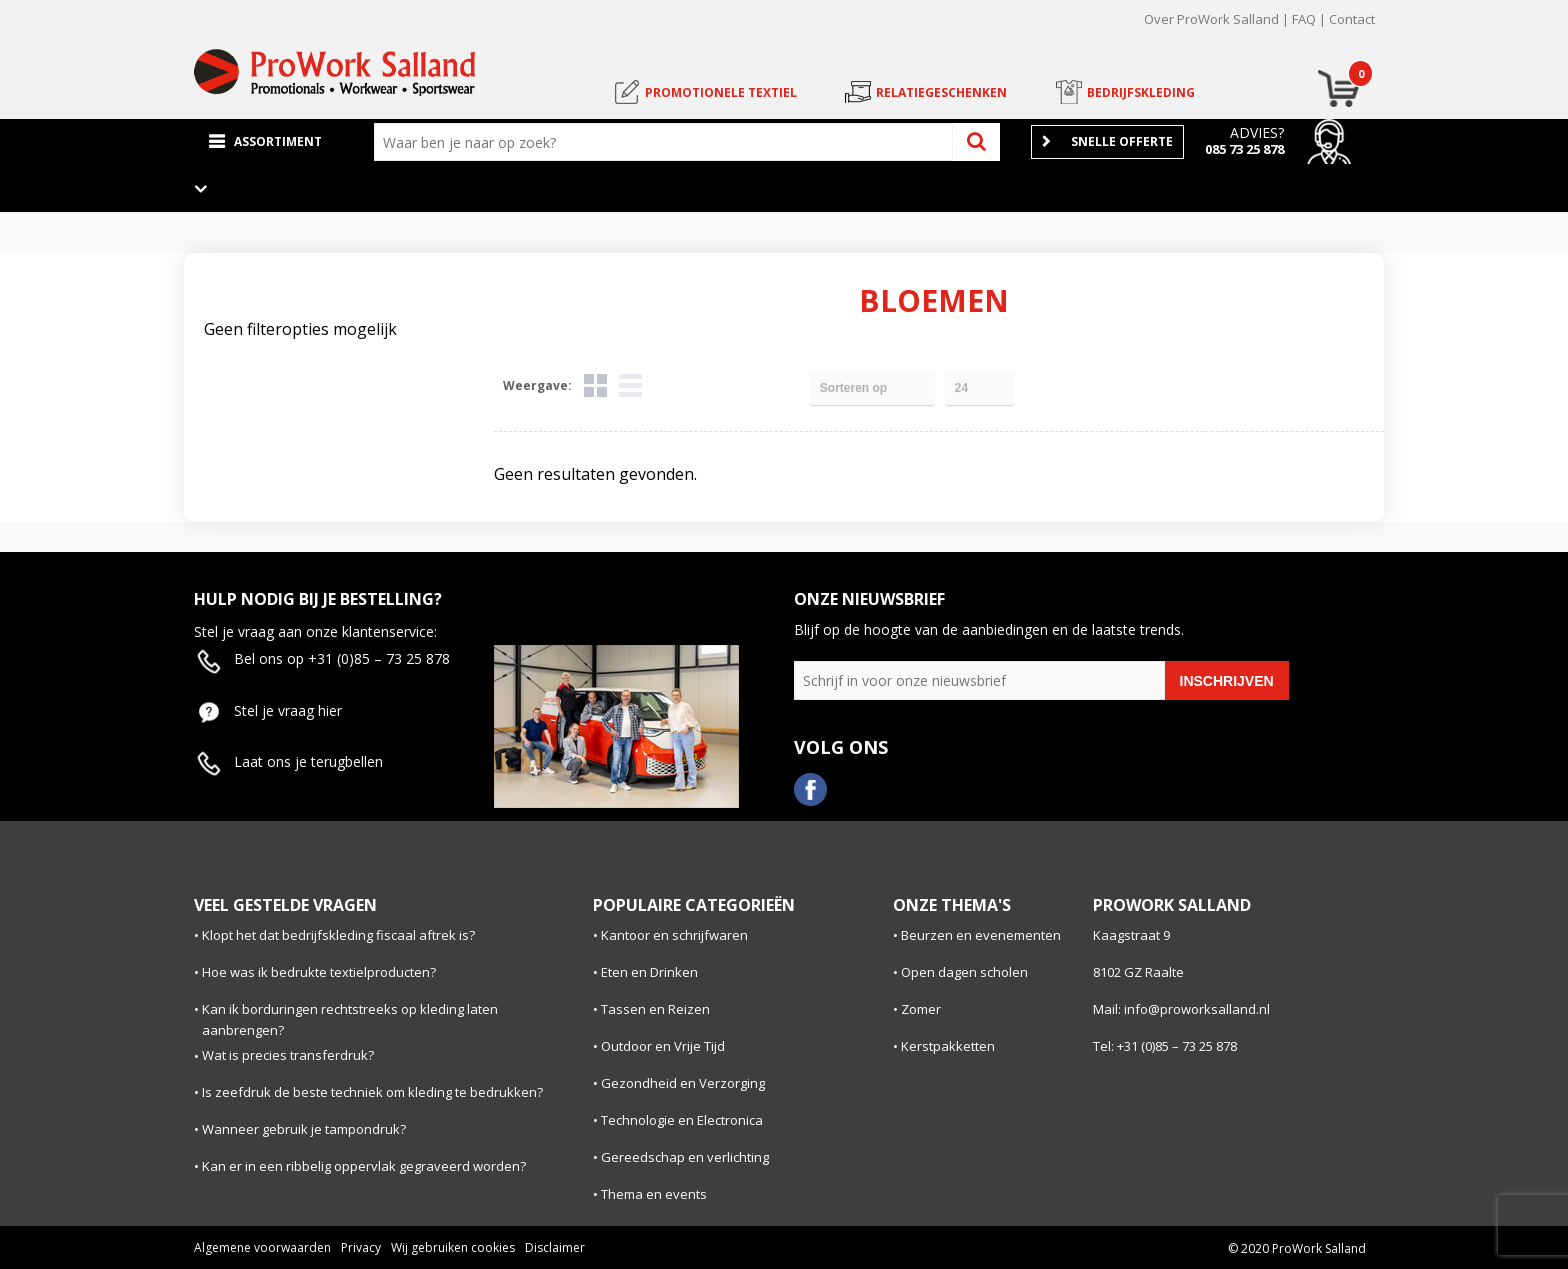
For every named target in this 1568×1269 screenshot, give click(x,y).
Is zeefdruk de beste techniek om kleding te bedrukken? (372, 1092)
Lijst (630, 385)
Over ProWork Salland (1211, 19)
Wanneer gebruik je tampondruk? (304, 1129)
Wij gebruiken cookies (453, 1247)
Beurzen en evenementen (981, 935)
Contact (1352, 19)
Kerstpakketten (948, 1046)
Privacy (361, 1247)
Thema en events (654, 1194)
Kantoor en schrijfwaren (674, 935)
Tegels (595, 385)
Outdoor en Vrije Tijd (663, 1046)
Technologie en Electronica (682, 1120)
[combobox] (668, 142)
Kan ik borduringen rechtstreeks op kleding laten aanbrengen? (350, 1019)
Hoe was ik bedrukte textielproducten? (319, 972)
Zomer (921, 1009)
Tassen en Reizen (655, 1009)
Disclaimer (555, 1247)
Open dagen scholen (964, 972)
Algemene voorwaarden (262, 1247)
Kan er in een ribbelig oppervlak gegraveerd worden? (364, 1166)
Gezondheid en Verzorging (683, 1083)
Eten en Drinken (649, 972)
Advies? (1257, 132)
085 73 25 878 (1244, 149)
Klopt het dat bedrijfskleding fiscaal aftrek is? (338, 935)
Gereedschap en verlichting (685, 1157)
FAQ (1304, 19)
